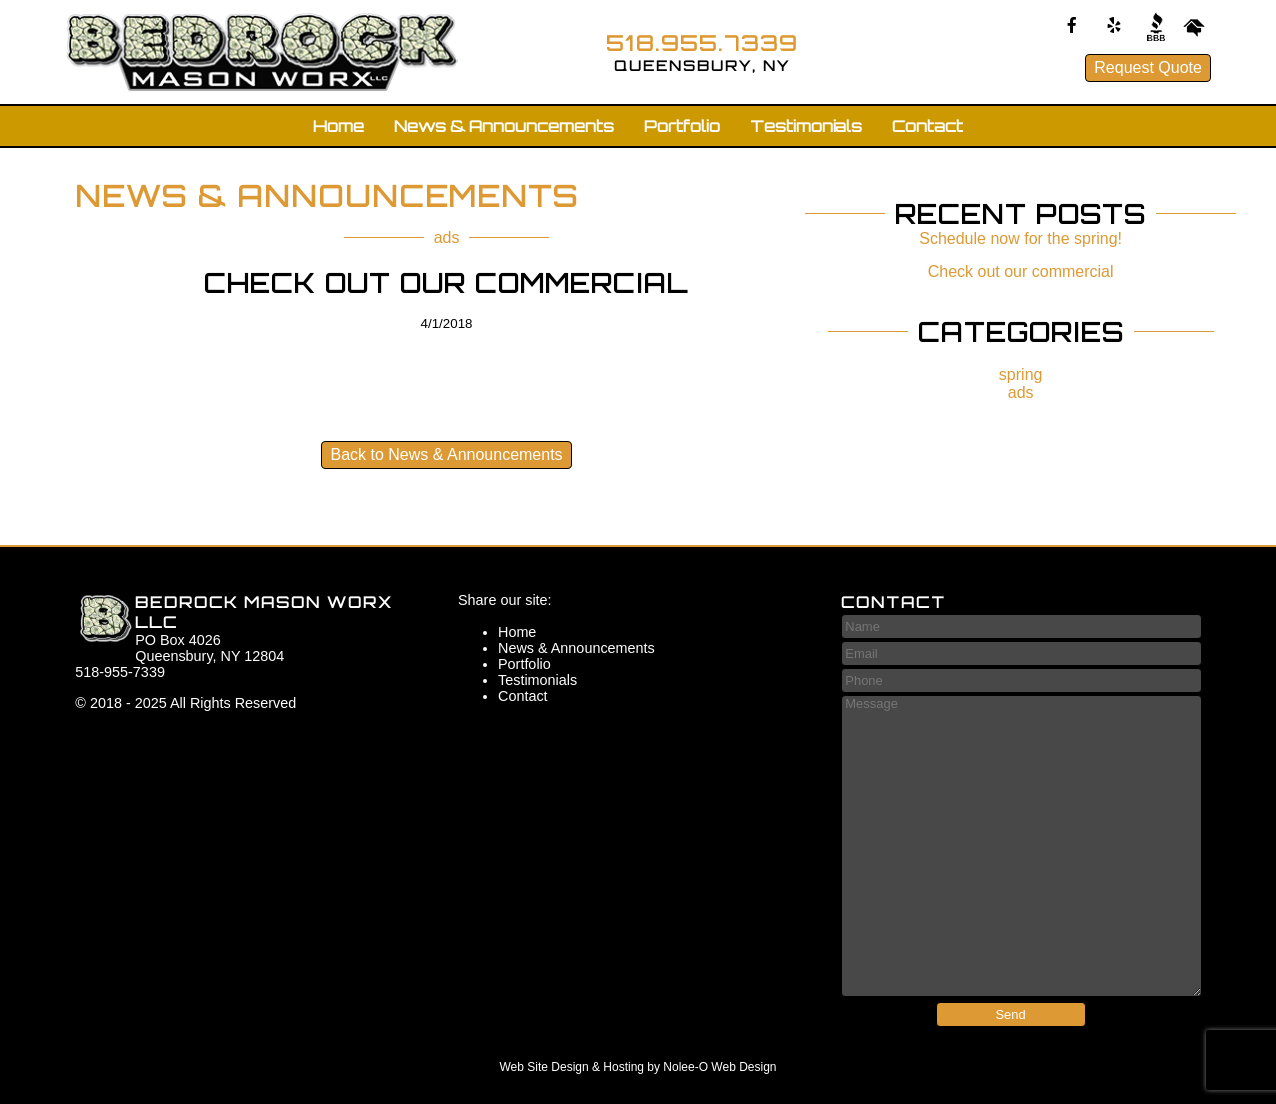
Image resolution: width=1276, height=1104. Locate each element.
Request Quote (1148, 67)
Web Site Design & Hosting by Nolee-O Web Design (637, 1067)
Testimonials (806, 126)
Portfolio (682, 126)
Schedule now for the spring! (1020, 238)
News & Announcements (504, 126)
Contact (927, 126)
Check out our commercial (1021, 271)
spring (1021, 374)
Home (338, 126)
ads (447, 237)
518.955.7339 (702, 43)
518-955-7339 (120, 672)
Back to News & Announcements (446, 454)
